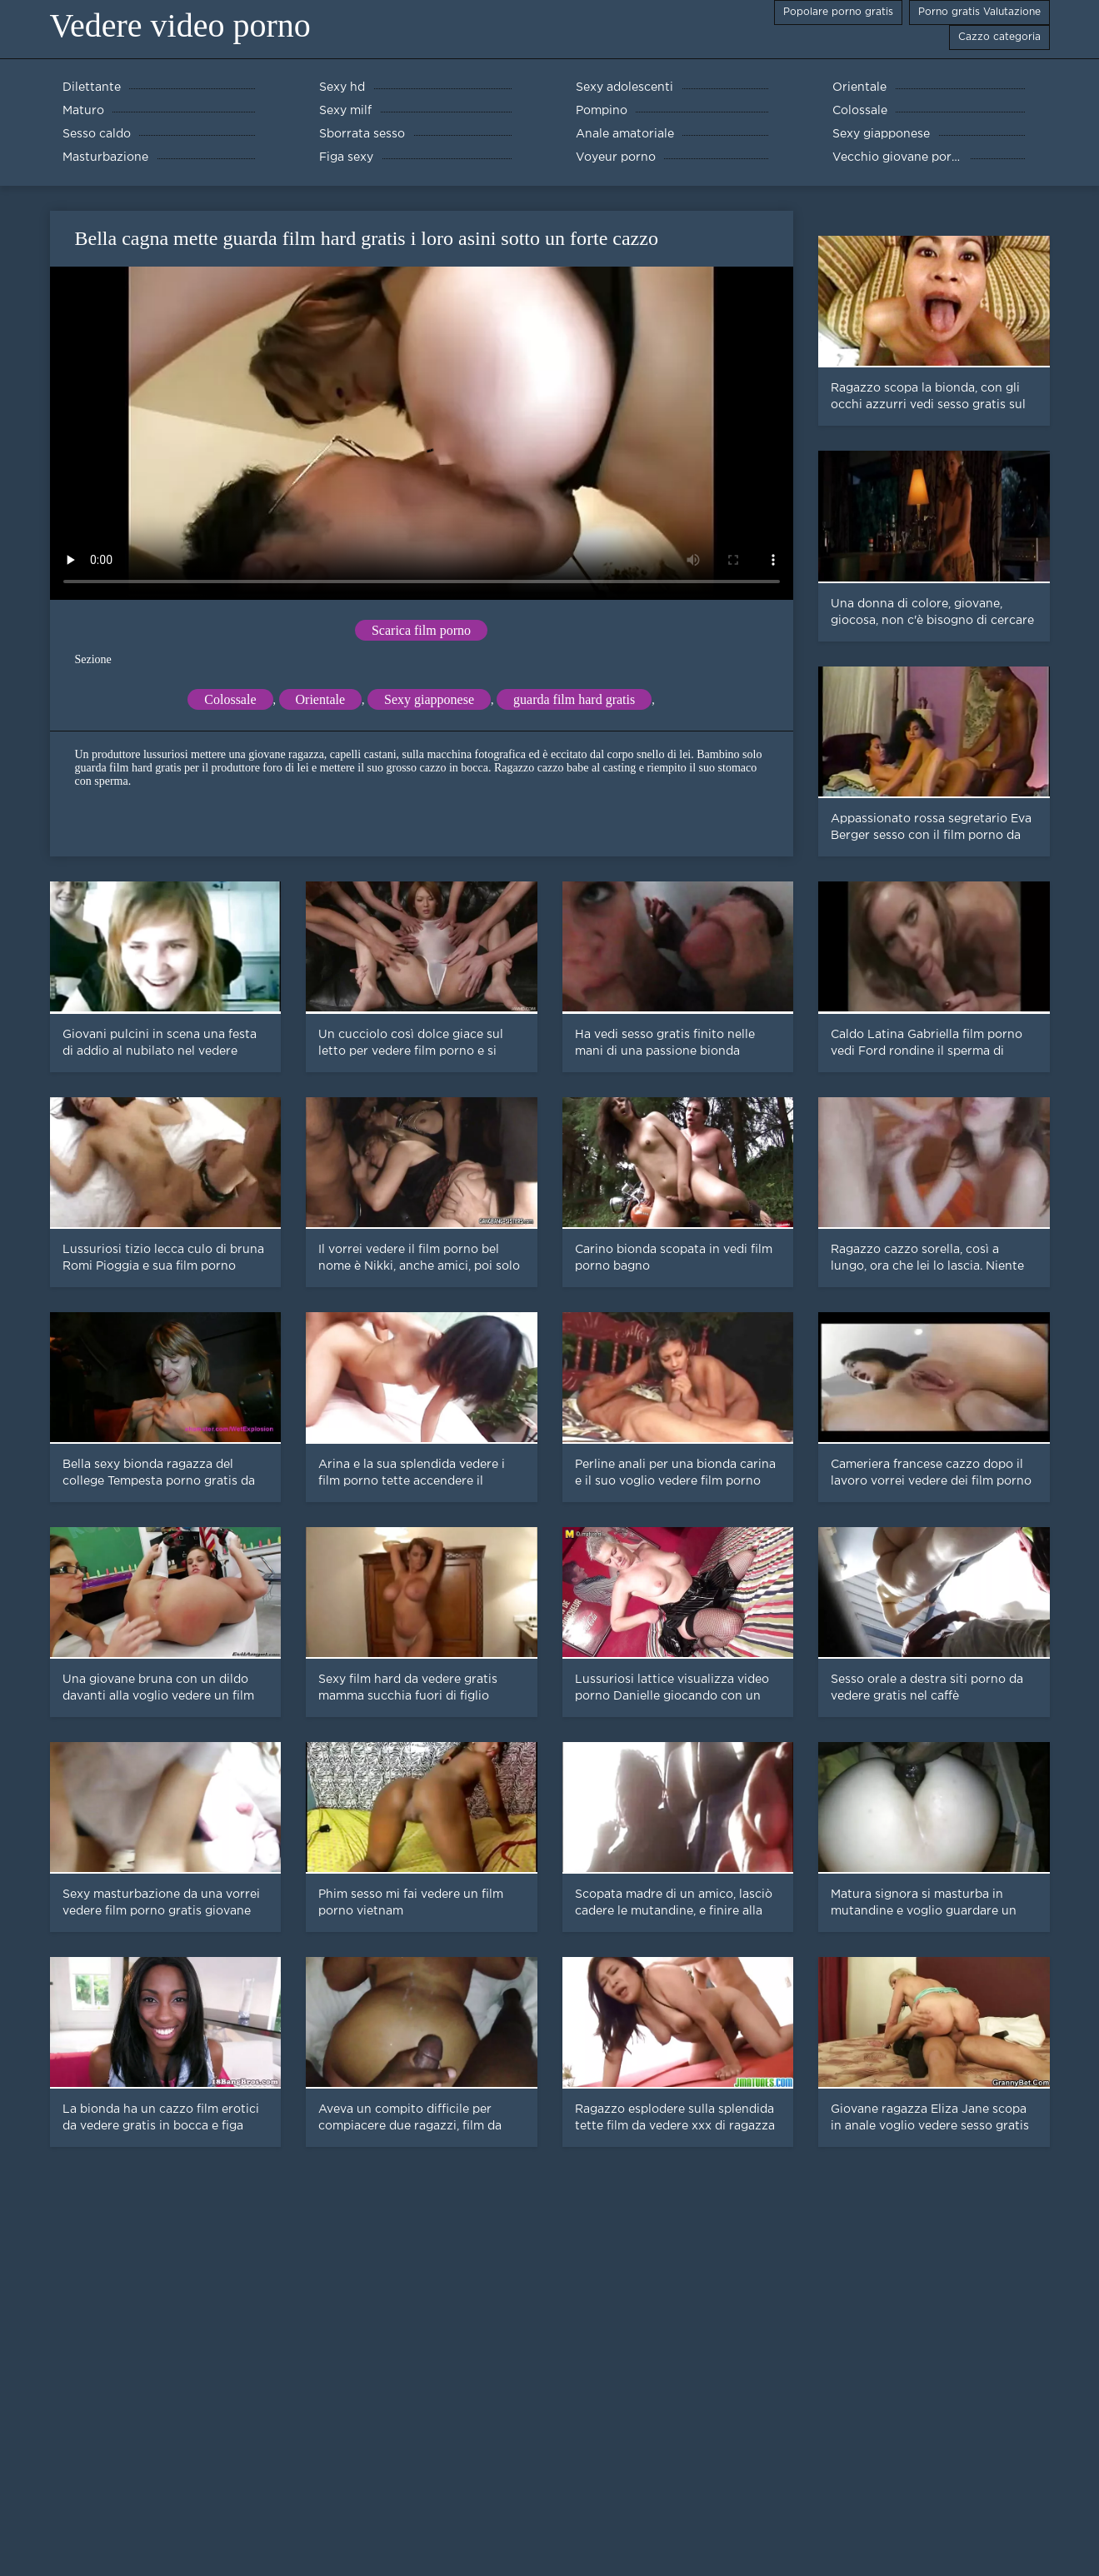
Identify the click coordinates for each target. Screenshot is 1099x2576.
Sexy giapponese (429, 699)
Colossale (230, 699)
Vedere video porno (180, 25)
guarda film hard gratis (574, 699)
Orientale (321, 699)
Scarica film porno (421, 630)
